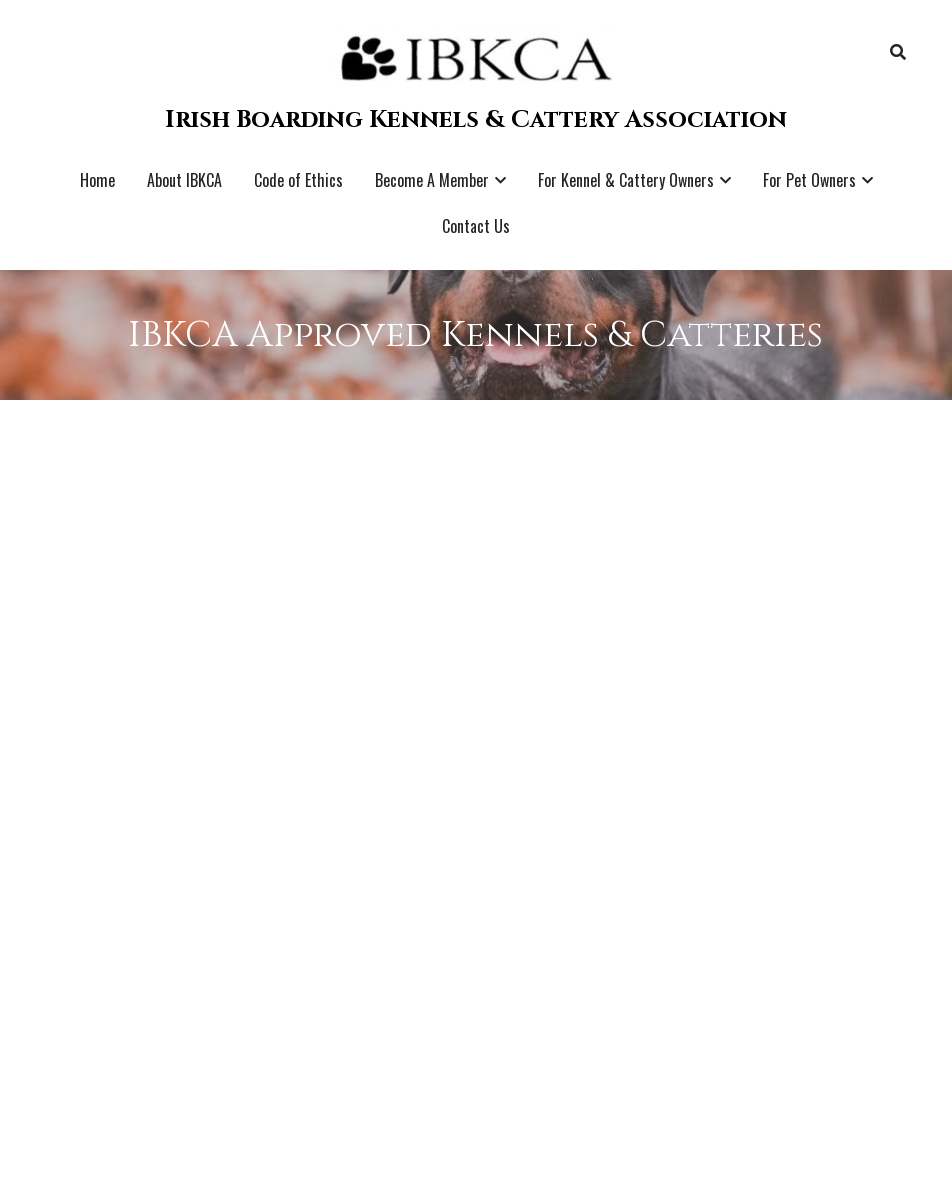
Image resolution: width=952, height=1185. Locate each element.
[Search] (898, 52)
